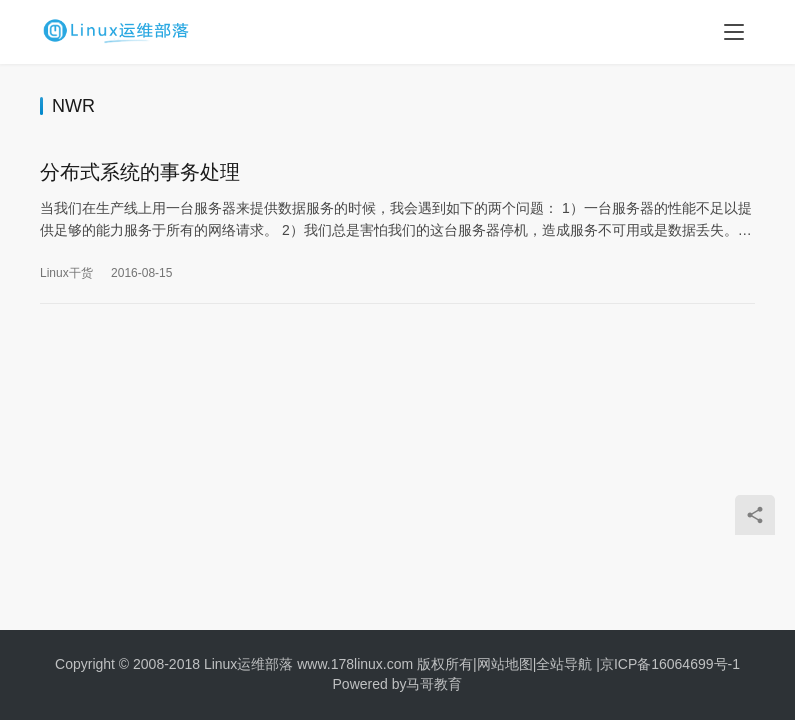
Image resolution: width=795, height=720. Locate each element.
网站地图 (505, 664)
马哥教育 (434, 684)
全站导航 (564, 664)
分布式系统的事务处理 (140, 173)
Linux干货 (66, 274)
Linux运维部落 (248, 664)
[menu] (734, 32)
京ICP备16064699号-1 (670, 664)
